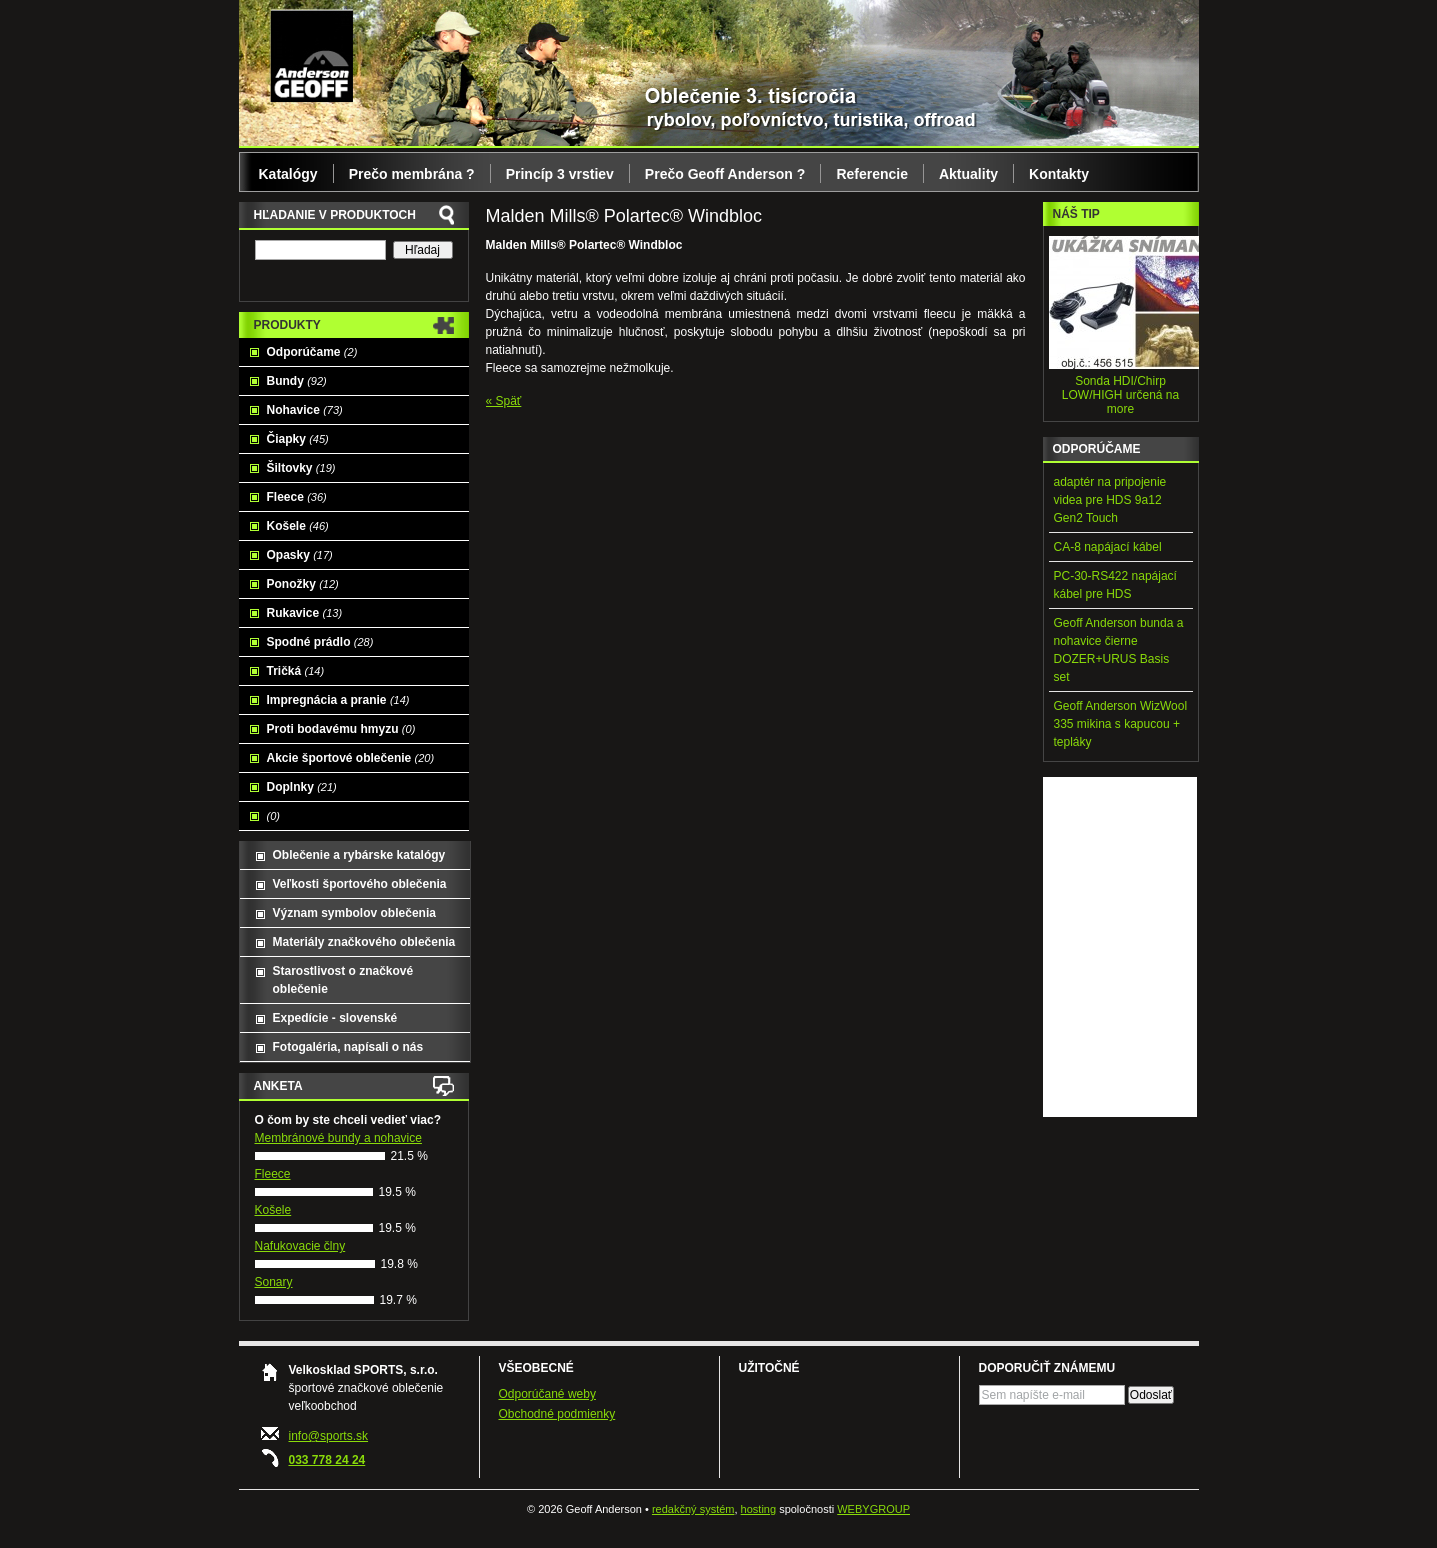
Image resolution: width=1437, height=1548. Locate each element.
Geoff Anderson (311, 55)
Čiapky (298, 439)
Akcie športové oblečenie (351, 758)
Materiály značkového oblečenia (364, 942)
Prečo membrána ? (412, 174)
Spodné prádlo (320, 642)
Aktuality (968, 174)
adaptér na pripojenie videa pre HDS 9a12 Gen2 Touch (1110, 500)
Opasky (300, 555)
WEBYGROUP (873, 1509)
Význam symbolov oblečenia (354, 913)
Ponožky (303, 584)
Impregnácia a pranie (338, 700)
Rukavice (305, 613)
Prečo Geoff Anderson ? (725, 174)
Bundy (297, 381)
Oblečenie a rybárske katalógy (359, 855)
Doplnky (302, 787)
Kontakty (1059, 174)
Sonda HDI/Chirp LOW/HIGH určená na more (1120, 395)
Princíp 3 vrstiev (560, 174)
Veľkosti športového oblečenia (360, 884)
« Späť (504, 401)
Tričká (296, 671)
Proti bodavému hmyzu (341, 729)
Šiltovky (301, 468)
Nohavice (305, 410)
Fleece (297, 497)
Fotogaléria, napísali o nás (348, 1047)
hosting (758, 1509)
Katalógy (288, 174)
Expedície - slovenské (335, 1018)
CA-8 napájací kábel (1108, 547)
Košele (298, 526)
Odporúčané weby (547, 1394)
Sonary (274, 1282)
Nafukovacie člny (300, 1246)
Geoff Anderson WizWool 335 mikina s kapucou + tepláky (1121, 724)
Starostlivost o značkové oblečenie (343, 980)
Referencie (872, 174)
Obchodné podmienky (557, 1414)
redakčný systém (693, 1509)
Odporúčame (312, 352)
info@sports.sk (329, 1436)
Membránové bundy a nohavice (338, 1138)
